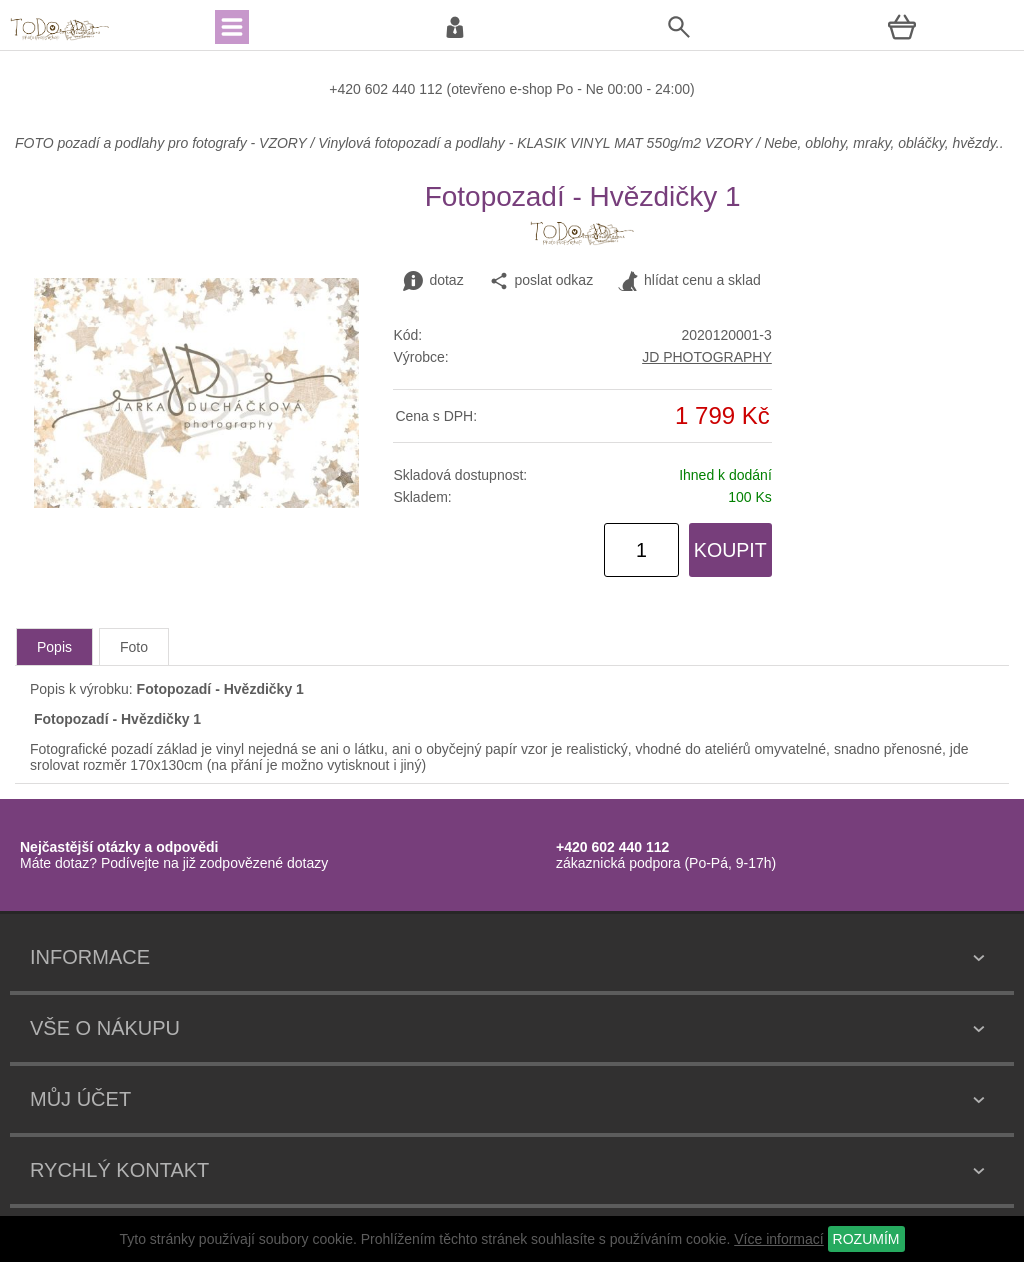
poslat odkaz (541, 281)
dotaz (433, 281)
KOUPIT (730, 550)
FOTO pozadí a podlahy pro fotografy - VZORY (162, 143)
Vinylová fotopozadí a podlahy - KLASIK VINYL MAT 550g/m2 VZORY (535, 143)
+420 (346, 89)
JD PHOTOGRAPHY (707, 357)
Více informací (778, 1239)
